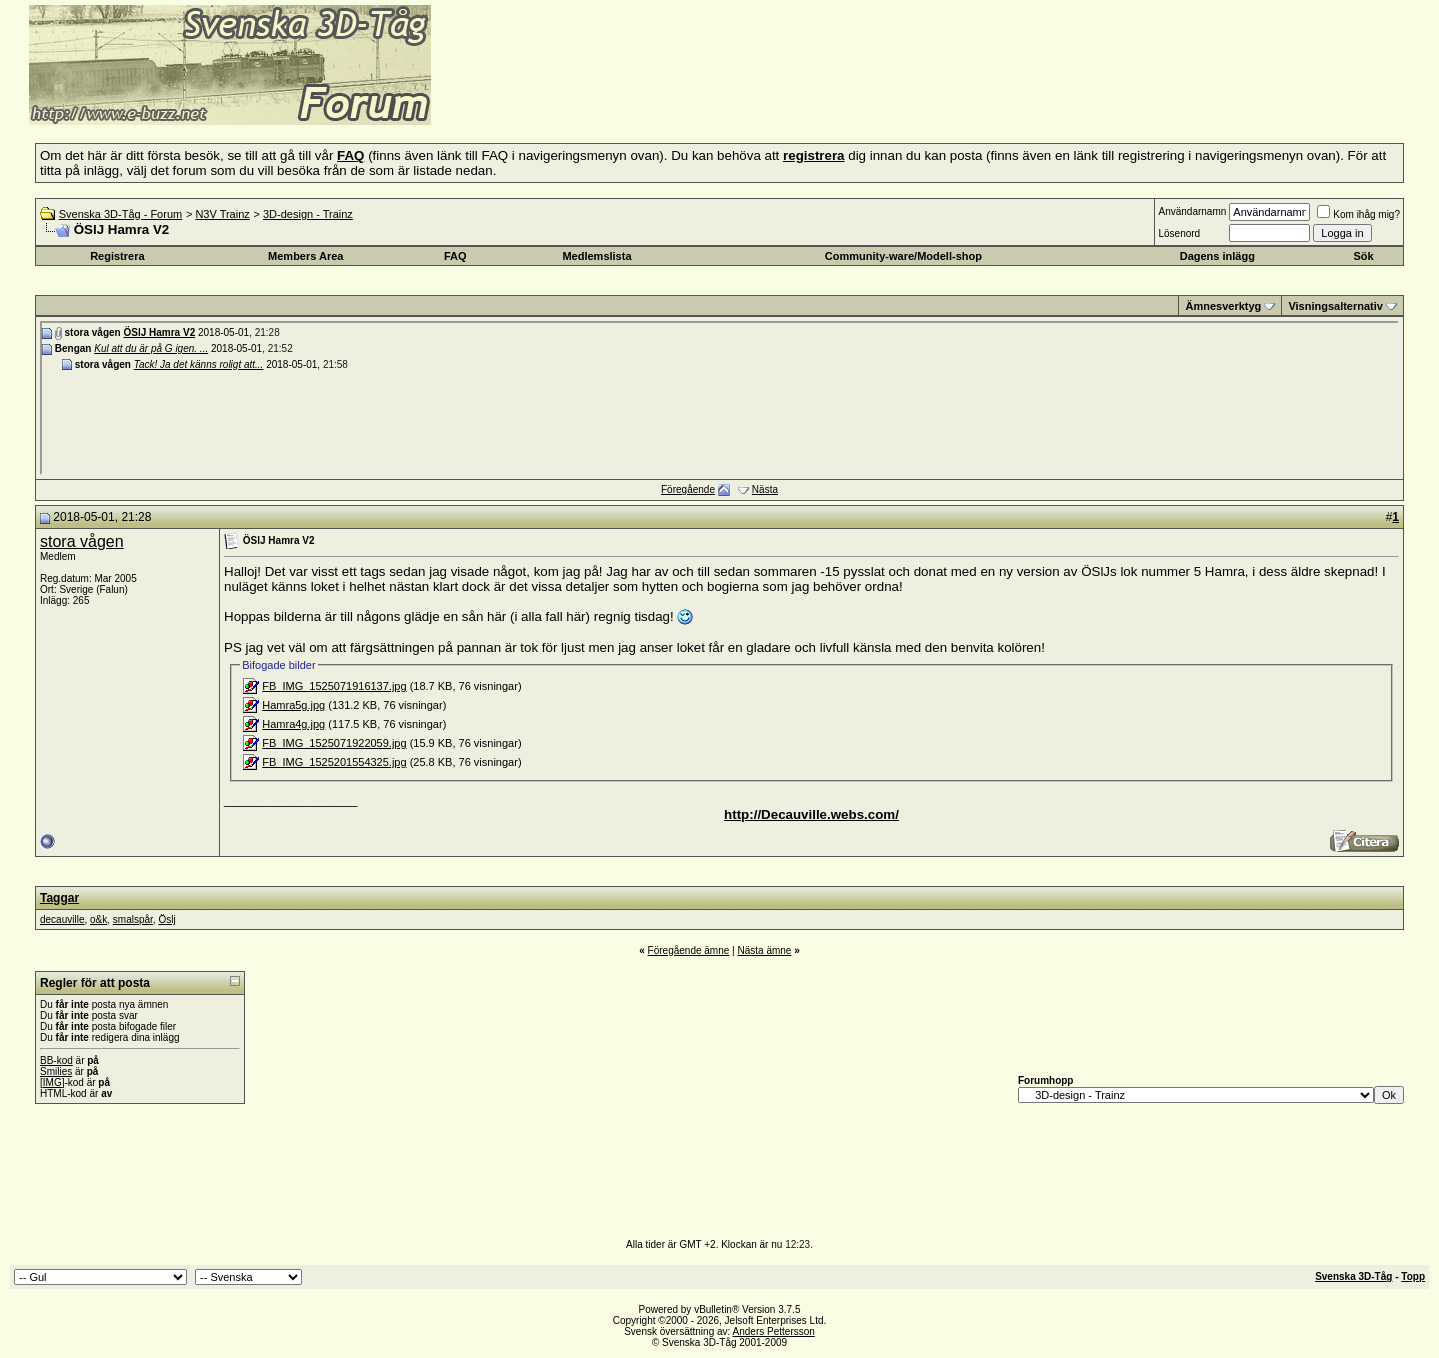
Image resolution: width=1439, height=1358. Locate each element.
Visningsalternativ (1335, 306)
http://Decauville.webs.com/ (811, 814)
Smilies (56, 1071)
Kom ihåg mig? (1358, 214)
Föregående (688, 489)
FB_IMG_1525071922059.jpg (334, 743)
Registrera (117, 256)
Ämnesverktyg (1223, 306)
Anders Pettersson (774, 1331)
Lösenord (1179, 233)
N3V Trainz (222, 214)
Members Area (305, 256)
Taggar (59, 898)
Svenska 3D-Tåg (1353, 1276)
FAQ (455, 256)
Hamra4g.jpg (293, 724)
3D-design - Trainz (308, 214)
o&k (98, 919)
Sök (1363, 256)
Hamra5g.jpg (293, 705)
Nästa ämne (764, 950)
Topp (1413, 1276)
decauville (62, 919)
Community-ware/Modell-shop (903, 256)
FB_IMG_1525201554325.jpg (334, 762)
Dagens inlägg (1217, 256)
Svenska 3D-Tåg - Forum (120, 214)
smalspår (133, 919)
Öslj (166, 919)
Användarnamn (1192, 211)
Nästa (765, 489)
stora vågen (82, 541)
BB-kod (56, 1060)
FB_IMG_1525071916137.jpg (334, 686)
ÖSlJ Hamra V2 (159, 332)
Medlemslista (596, 256)
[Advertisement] (676, 95)
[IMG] (52, 1082)
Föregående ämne (689, 950)
